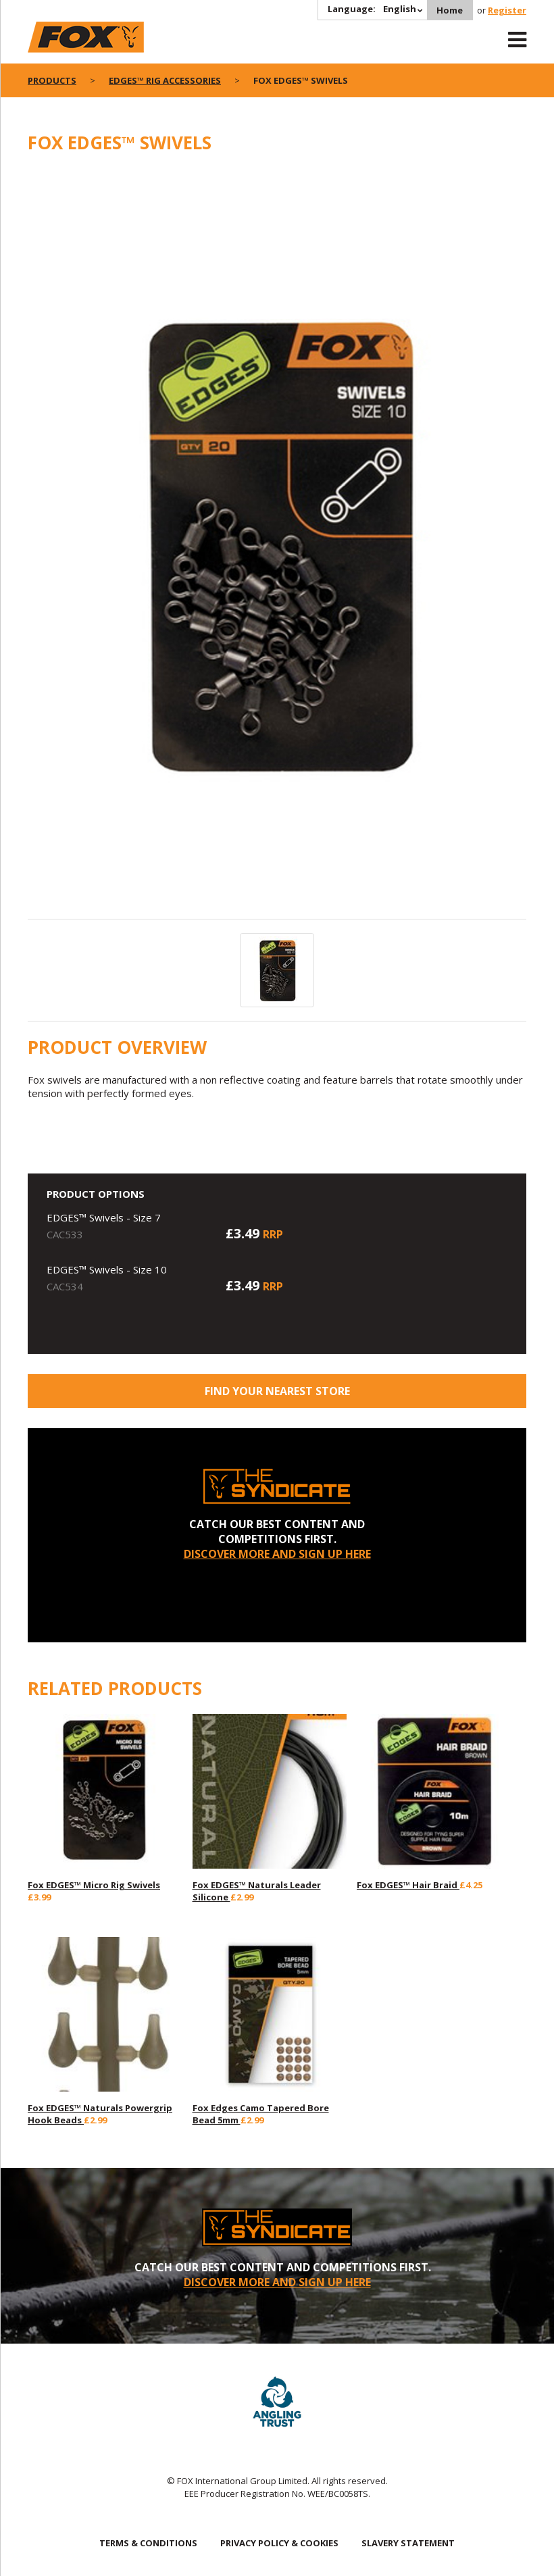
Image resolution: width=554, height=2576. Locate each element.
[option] (277, 543)
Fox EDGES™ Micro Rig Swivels (94, 1885)
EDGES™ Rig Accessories (165, 80)
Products (52, 80)
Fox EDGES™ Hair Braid (408, 1885)
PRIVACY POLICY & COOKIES (279, 2543)
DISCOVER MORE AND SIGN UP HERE (277, 1553)
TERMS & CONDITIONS (148, 2543)
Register (507, 10)
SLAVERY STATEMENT (408, 2543)
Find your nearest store (277, 1391)
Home (449, 10)
